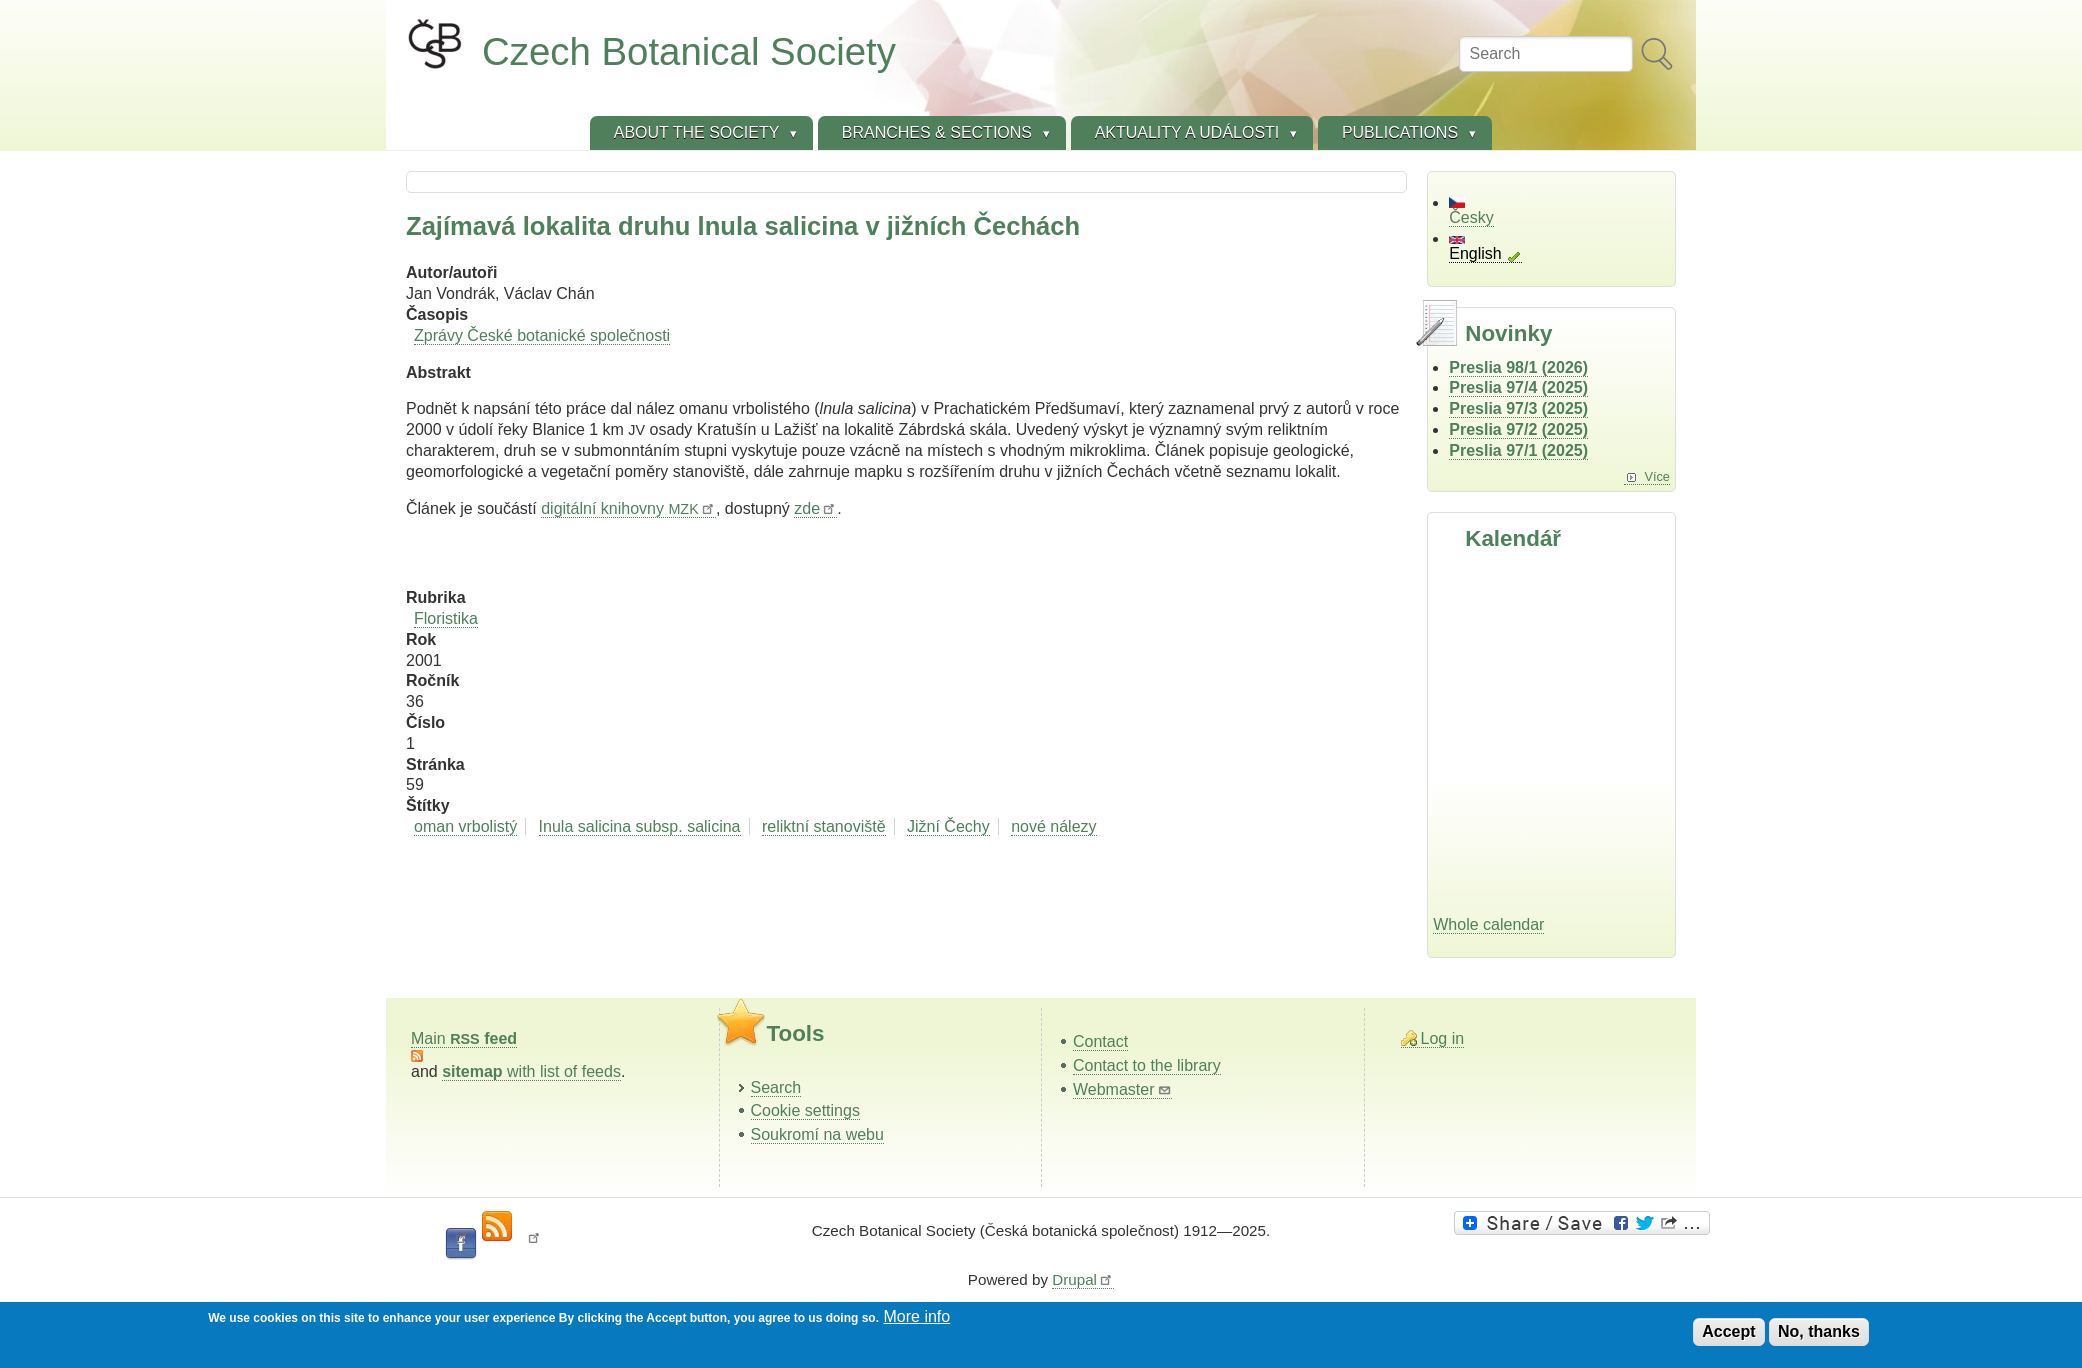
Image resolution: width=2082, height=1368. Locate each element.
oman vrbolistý (465, 826)
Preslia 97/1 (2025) (1518, 450)
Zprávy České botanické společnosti (542, 335)
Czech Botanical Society (689, 51)
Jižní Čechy (948, 826)
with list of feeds (531, 1071)
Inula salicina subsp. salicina (640, 826)
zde (815, 508)
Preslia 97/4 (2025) (1518, 387)
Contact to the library (1147, 1065)
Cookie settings (805, 1110)
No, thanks (1819, 1331)
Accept (1728, 1331)
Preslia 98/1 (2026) (1518, 367)
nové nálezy (1053, 826)
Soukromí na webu (817, 1134)
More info (917, 1316)
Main (464, 1038)
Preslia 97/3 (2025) (1518, 408)
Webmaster (1122, 1089)
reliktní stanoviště (824, 826)
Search (776, 1087)
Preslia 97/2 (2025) (1518, 429)
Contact (1100, 1041)
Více (1657, 476)
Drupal (1083, 1279)
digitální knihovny (628, 508)
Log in (1443, 1038)
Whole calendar (1488, 924)
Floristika (446, 618)
